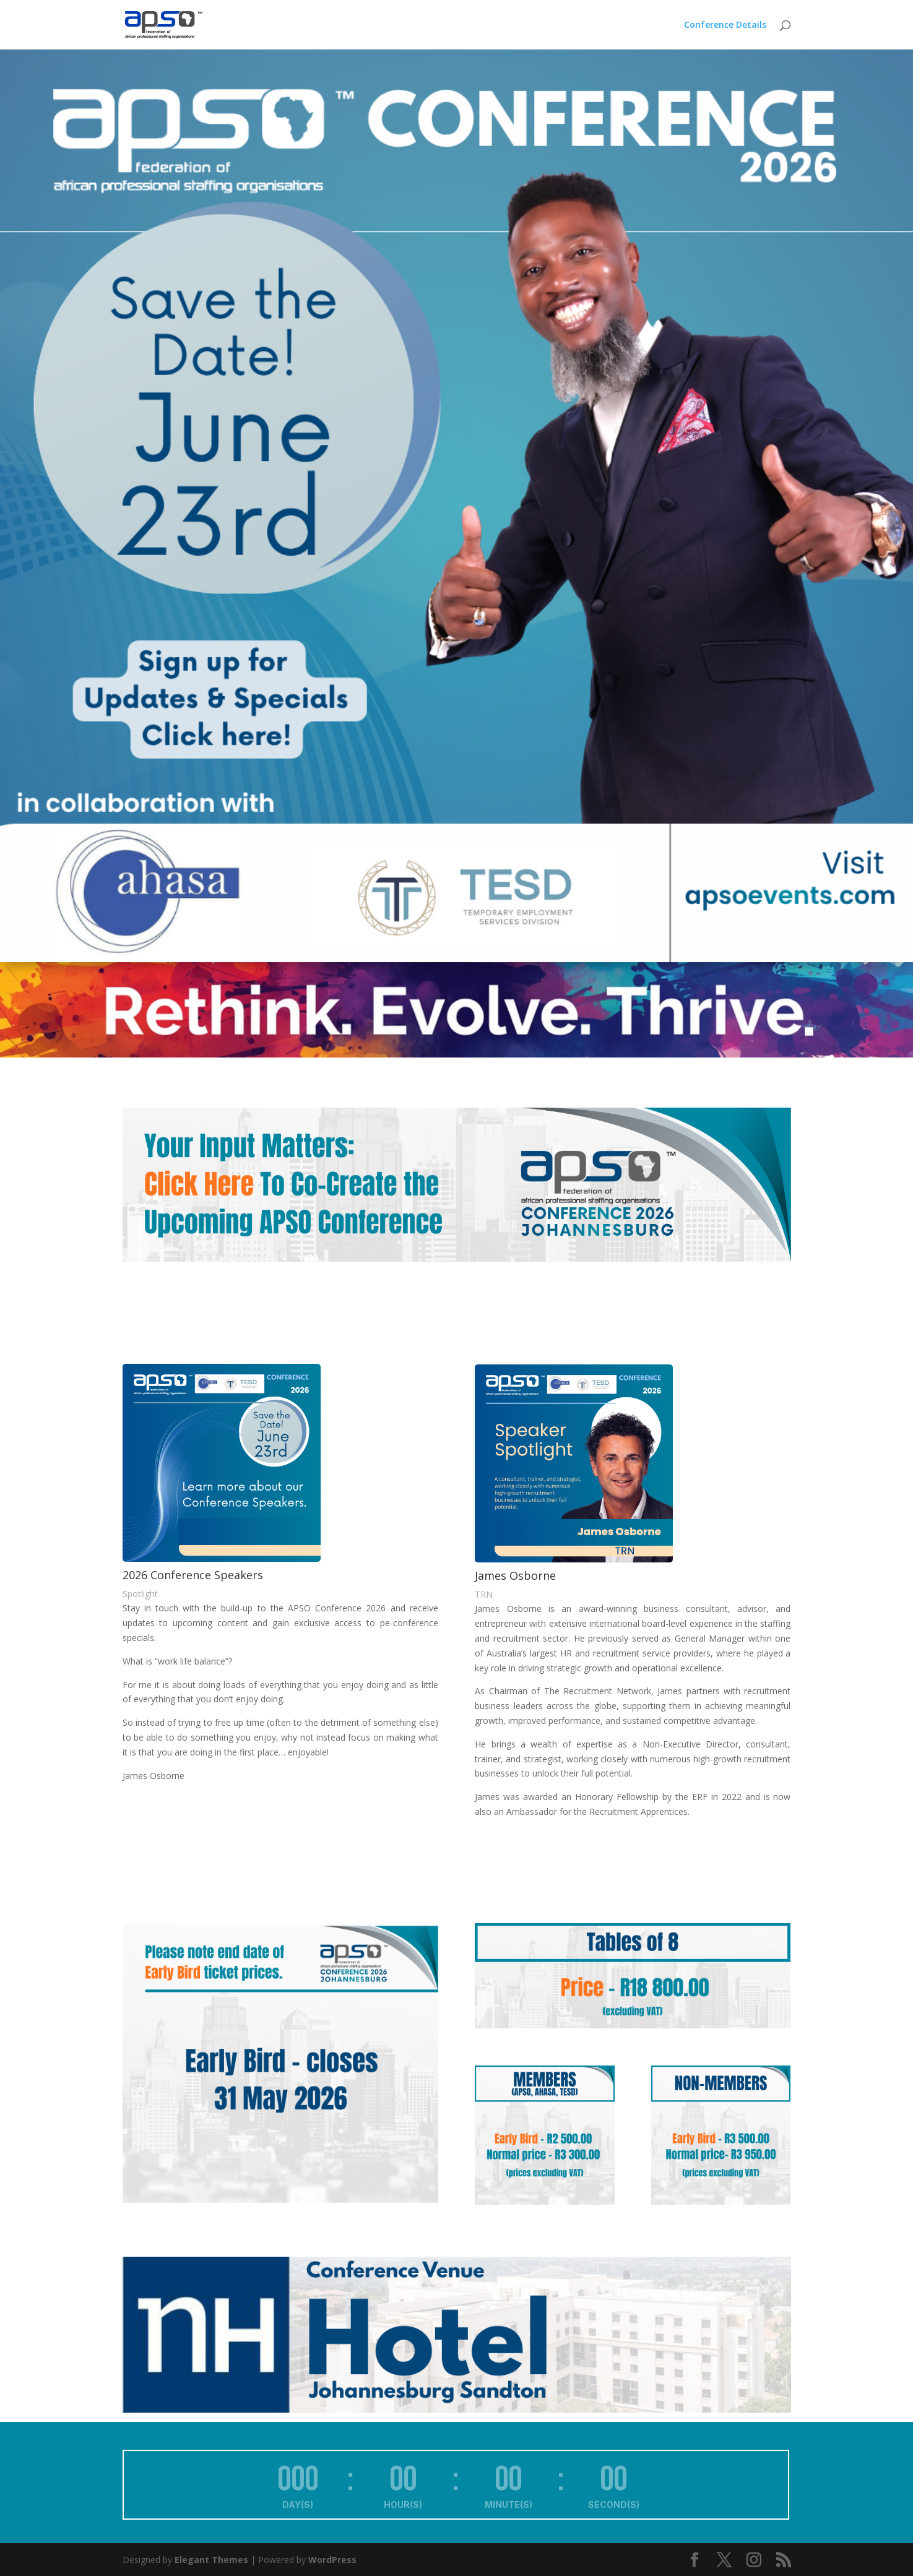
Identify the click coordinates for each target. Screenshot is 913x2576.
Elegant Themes (211, 2559)
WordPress (332, 2559)
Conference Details (725, 25)
